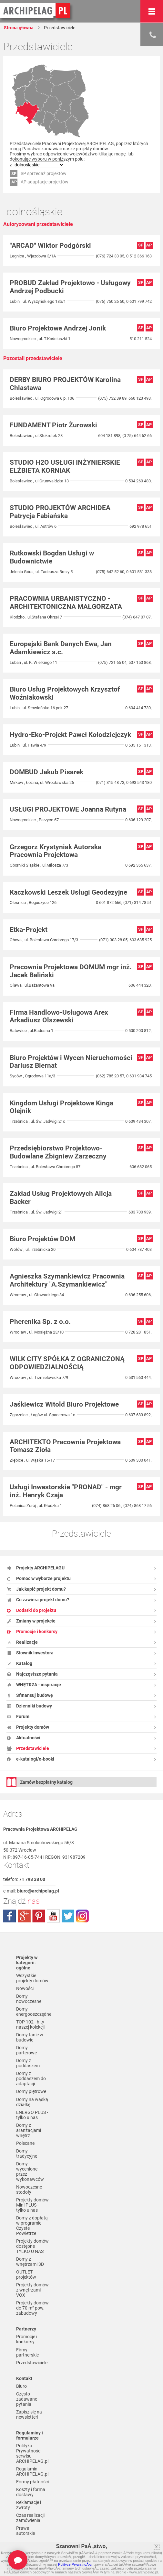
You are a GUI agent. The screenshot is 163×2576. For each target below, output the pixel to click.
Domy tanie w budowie (29, 2037)
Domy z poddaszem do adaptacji (31, 2078)
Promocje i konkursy (26, 2339)
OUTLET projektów (26, 2274)
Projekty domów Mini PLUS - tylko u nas (32, 2205)
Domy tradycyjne (26, 2153)
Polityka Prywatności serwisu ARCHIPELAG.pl (32, 2453)
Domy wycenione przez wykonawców (30, 2171)
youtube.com (53, 1916)
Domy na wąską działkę (32, 2102)
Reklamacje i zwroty (28, 2505)
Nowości (25, 1988)
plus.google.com (24, 1916)
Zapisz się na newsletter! (29, 2414)
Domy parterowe (26, 2050)
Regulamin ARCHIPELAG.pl (32, 2471)
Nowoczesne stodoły (29, 2189)
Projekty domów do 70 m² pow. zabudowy (32, 2308)
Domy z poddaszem (28, 2063)
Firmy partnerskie (27, 2352)
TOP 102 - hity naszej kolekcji (30, 2024)
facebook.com (9, 1916)
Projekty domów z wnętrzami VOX (32, 2290)
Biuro (21, 2386)
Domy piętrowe (31, 2091)
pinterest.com (38, 1916)
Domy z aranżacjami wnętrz (28, 2130)
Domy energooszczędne (32, 2011)
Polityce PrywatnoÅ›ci (75, 2564)
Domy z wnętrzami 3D (30, 2261)
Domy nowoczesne (28, 1999)
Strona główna (19, 27)
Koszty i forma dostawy (30, 2492)
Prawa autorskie (25, 2530)
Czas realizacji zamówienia (30, 2518)
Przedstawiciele (31, 2362)
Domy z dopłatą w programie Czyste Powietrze (32, 2225)
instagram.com (82, 1916)
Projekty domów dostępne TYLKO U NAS (32, 2246)
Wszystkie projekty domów (32, 1978)
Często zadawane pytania (26, 2399)
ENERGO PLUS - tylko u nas (32, 2115)
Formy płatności (32, 2481)
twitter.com (67, 1916)
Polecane (25, 2143)
